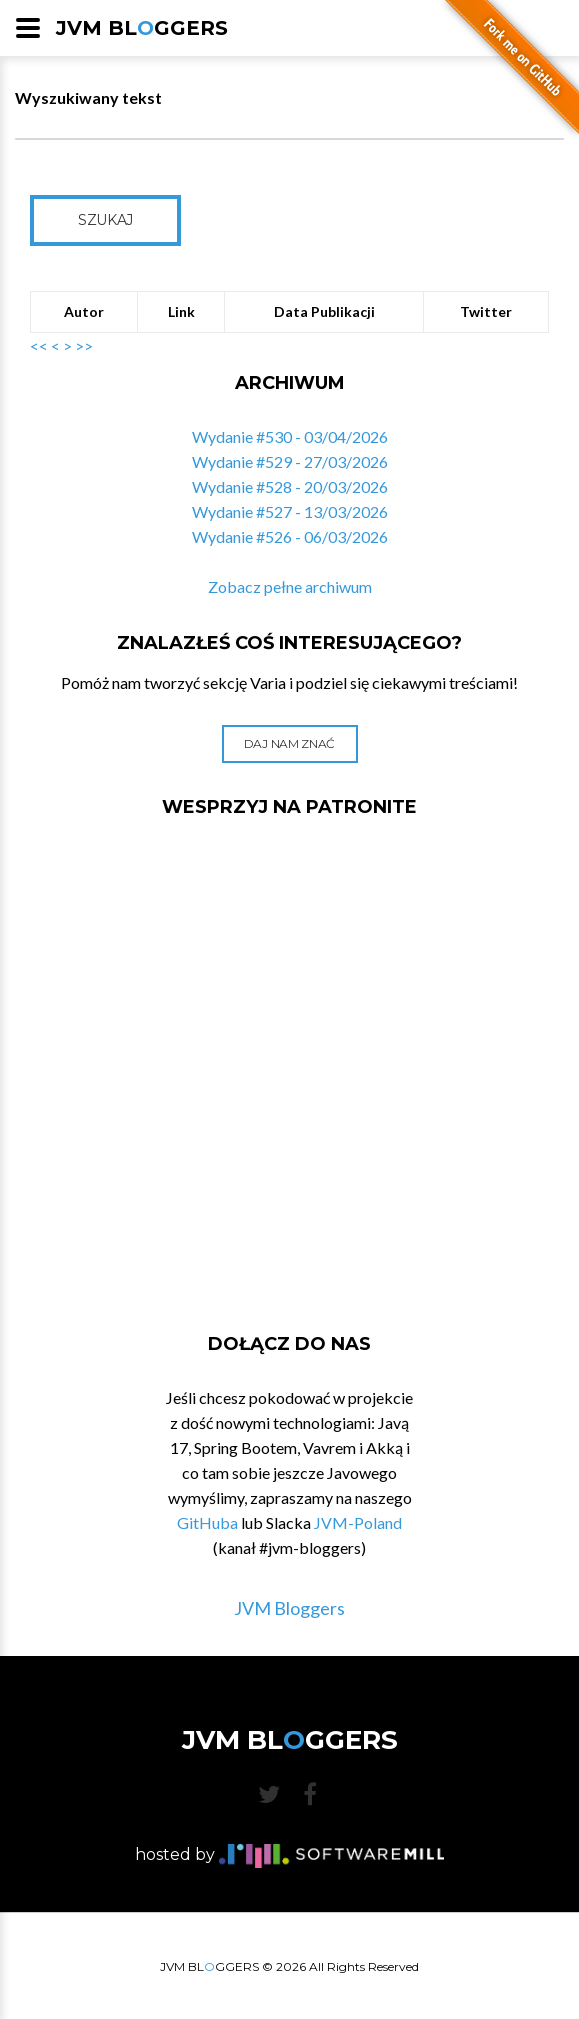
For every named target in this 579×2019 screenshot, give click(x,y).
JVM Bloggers (289, 1608)
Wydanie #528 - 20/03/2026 (290, 486)
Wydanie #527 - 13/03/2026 (290, 511)
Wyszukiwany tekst (88, 97)
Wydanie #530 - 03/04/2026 (290, 436)
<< (39, 345)
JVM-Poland (358, 1522)
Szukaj (105, 220)
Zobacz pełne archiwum (290, 586)
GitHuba (207, 1522)
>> (84, 345)
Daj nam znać (289, 743)
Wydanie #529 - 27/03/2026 (290, 461)
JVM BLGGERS (142, 28)
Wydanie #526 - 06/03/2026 (290, 536)
